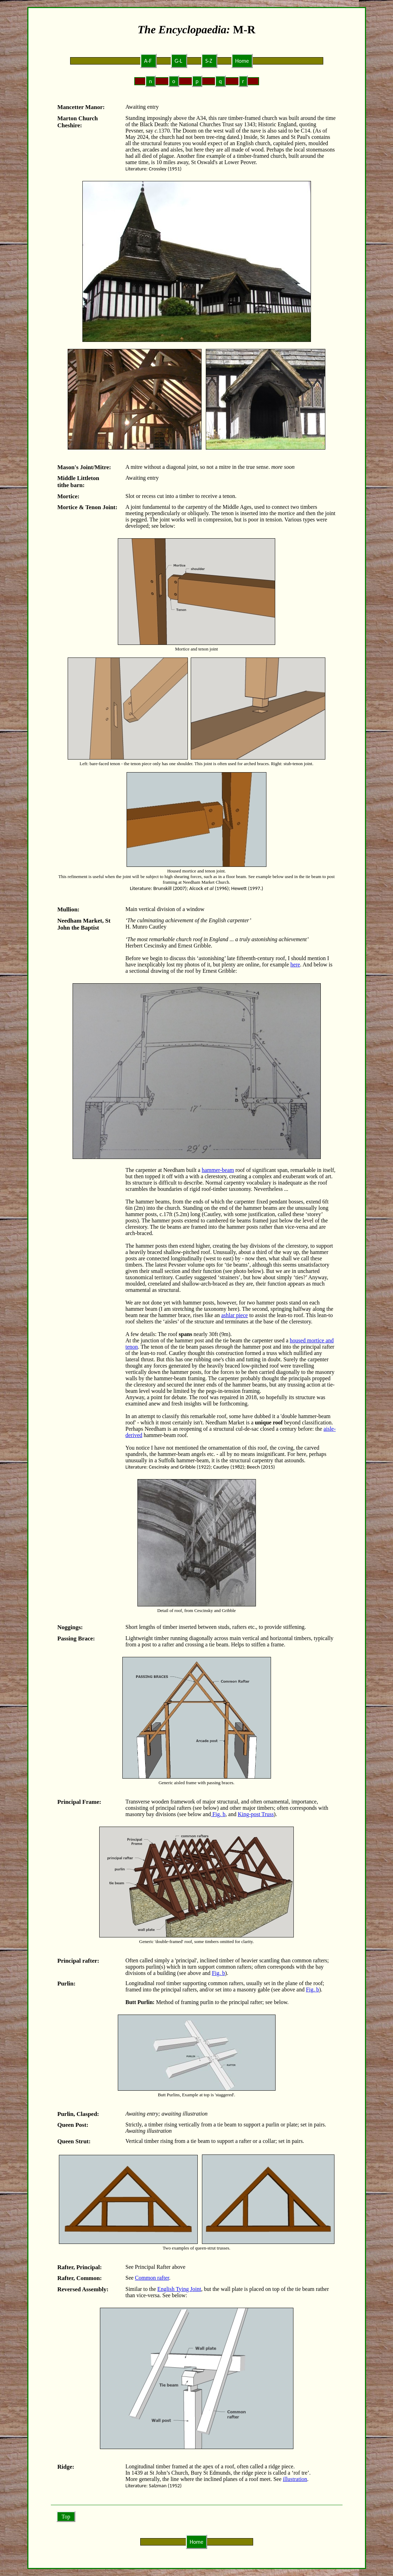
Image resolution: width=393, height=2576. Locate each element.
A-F (148, 61)
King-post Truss (256, 1814)
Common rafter (152, 2278)
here (295, 964)
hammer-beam (218, 1170)
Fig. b (218, 1814)
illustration (295, 2479)
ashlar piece (234, 1315)
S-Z (209, 61)
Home (242, 61)
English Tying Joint (179, 2289)
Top (66, 2517)
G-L (179, 61)
